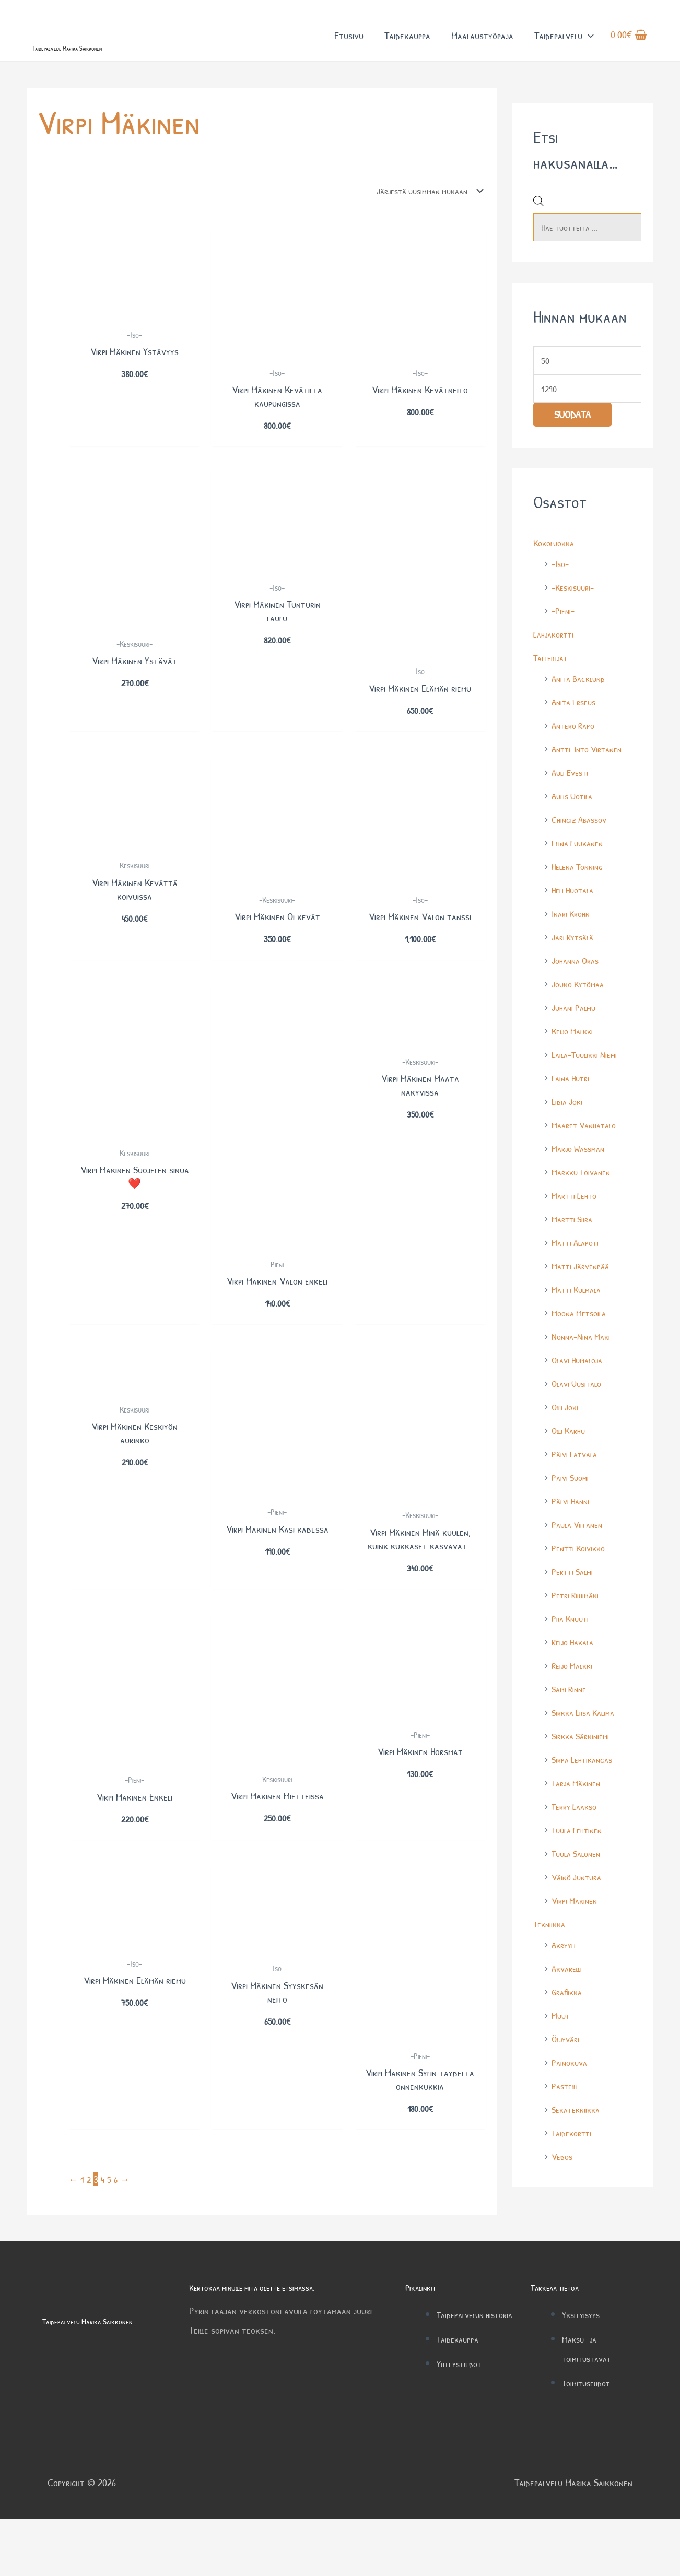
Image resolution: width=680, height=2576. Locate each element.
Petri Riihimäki (578, 1624)
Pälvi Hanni (573, 1530)
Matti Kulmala (579, 1318)
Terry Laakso (577, 1835)
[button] (588, 46)
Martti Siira (574, 1248)
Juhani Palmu (576, 1036)
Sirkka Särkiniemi (584, 1765)
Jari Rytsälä (575, 966)
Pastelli (566, 2115)
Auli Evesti (572, 801)
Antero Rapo (576, 754)
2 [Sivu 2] (90, 2236)
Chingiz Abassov (582, 848)
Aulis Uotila (574, 825)
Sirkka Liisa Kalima (587, 1741)
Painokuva (571, 2091)
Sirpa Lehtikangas (585, 1788)
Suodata (572, 444)
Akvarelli (568, 1997)
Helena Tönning (580, 895)
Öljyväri (567, 2068)
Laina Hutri (572, 1107)
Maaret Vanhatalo (588, 1154)
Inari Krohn (573, 942)
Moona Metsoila (582, 1342)
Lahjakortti (555, 663)
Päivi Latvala (577, 1483)
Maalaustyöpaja (482, 46)
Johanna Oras (578, 989)
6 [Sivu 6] (118, 2236)
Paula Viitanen (580, 1553)
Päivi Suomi (572, 1506)
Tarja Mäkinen (579, 1812)
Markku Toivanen (584, 1201)
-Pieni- (564, 639)
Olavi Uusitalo (579, 1412)
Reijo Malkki (574, 1694)
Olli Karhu (570, 1459)
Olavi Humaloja (580, 1389)
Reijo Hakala (575, 1671)
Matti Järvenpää (583, 1295)
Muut (562, 2044)
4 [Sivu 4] (104, 2236)
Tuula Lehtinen (580, 1859)
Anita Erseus (576, 731)
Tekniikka (551, 1953)
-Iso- (561, 592)
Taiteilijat (552, 686)
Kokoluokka (556, 571)
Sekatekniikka (578, 2138)
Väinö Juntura (579, 1906)
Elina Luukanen (580, 872)
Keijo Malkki (575, 1060)
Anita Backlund (582, 707)
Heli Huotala (575, 919)
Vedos (563, 2185)
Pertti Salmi (575, 1600)
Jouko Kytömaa (581, 1013)
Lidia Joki (568, 1130)
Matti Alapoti (578, 1271)
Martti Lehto (577, 1224)
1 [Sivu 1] (83, 2236)
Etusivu (349, 46)
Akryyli (565, 1974)
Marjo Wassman (581, 1177)
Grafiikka (568, 2021)
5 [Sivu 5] (111, 2236)
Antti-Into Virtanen (591, 778)
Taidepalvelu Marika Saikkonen (107, 66)
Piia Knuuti (572, 1647)
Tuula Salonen (579, 1882)
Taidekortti (574, 2162)
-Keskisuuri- (575, 616)
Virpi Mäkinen (577, 1929)
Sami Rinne (571, 1718)
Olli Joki (566, 1436)
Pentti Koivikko (581, 1577)
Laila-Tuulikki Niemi (588, 1083)
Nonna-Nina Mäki (584, 1365)
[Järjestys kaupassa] (420, 214)
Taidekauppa (407, 46)
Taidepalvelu (564, 46)
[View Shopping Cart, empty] (628, 46)
